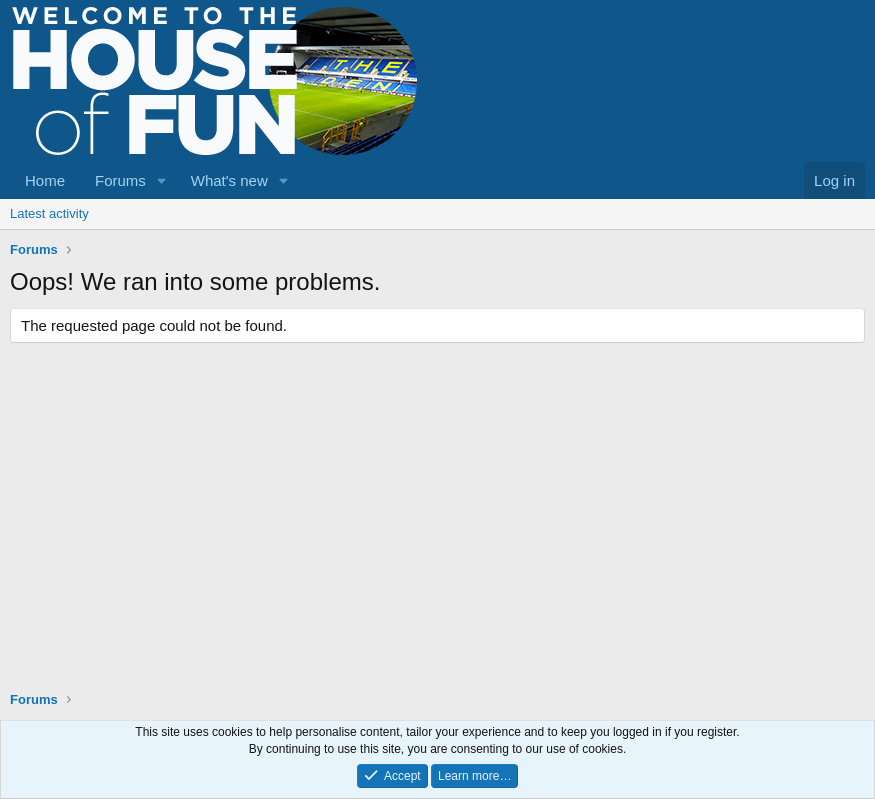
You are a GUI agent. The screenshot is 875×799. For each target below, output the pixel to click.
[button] (162, 180)
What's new (229, 180)
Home (45, 180)
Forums (120, 180)
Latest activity (49, 213)
